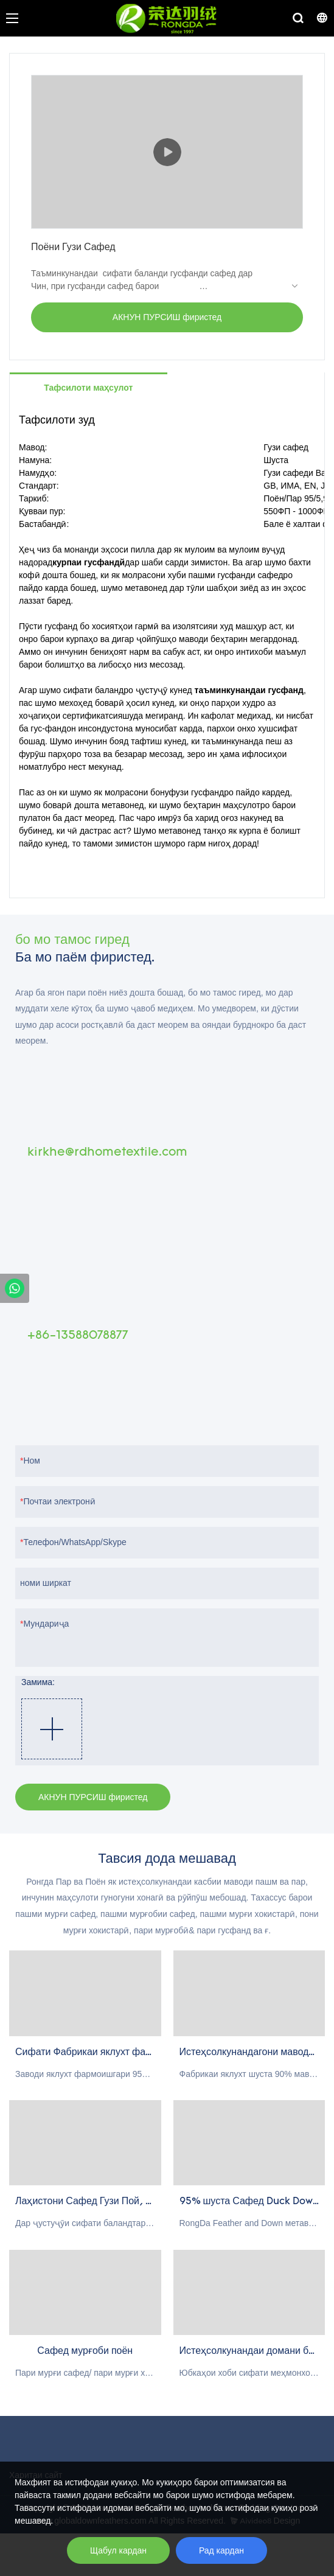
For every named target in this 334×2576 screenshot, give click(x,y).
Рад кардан (221, 2550)
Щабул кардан (118, 2550)
